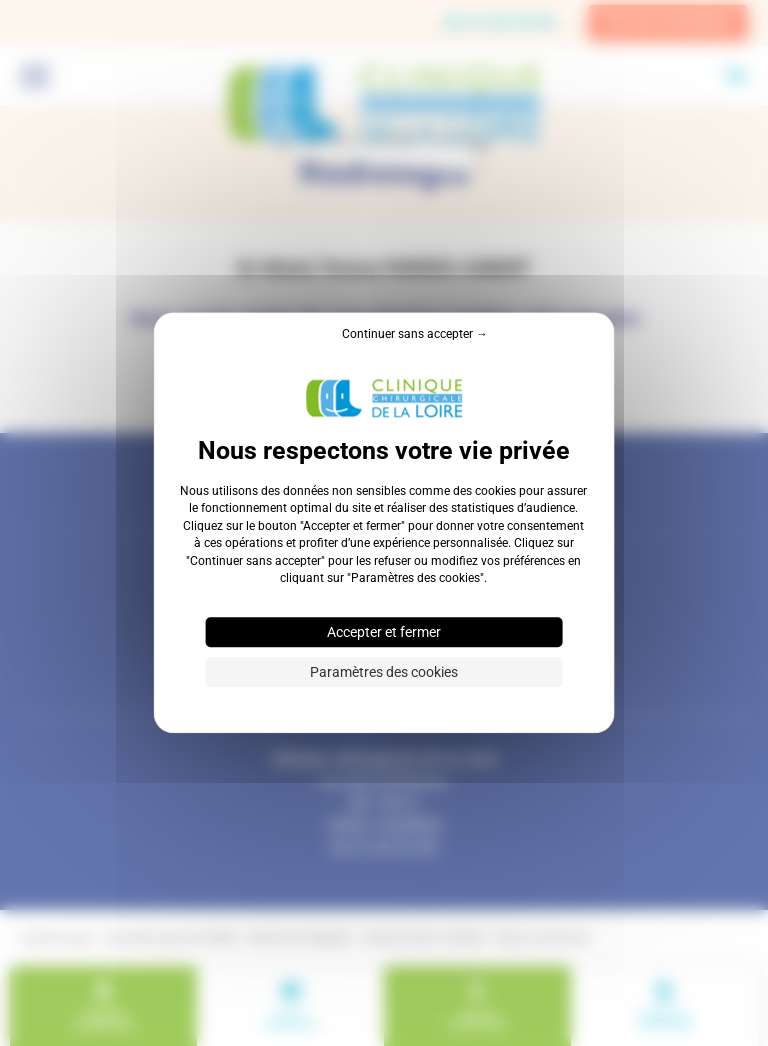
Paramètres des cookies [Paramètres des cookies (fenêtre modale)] (384, 673)
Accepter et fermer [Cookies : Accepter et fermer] (384, 633)
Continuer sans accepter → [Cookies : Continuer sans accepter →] (415, 334)
